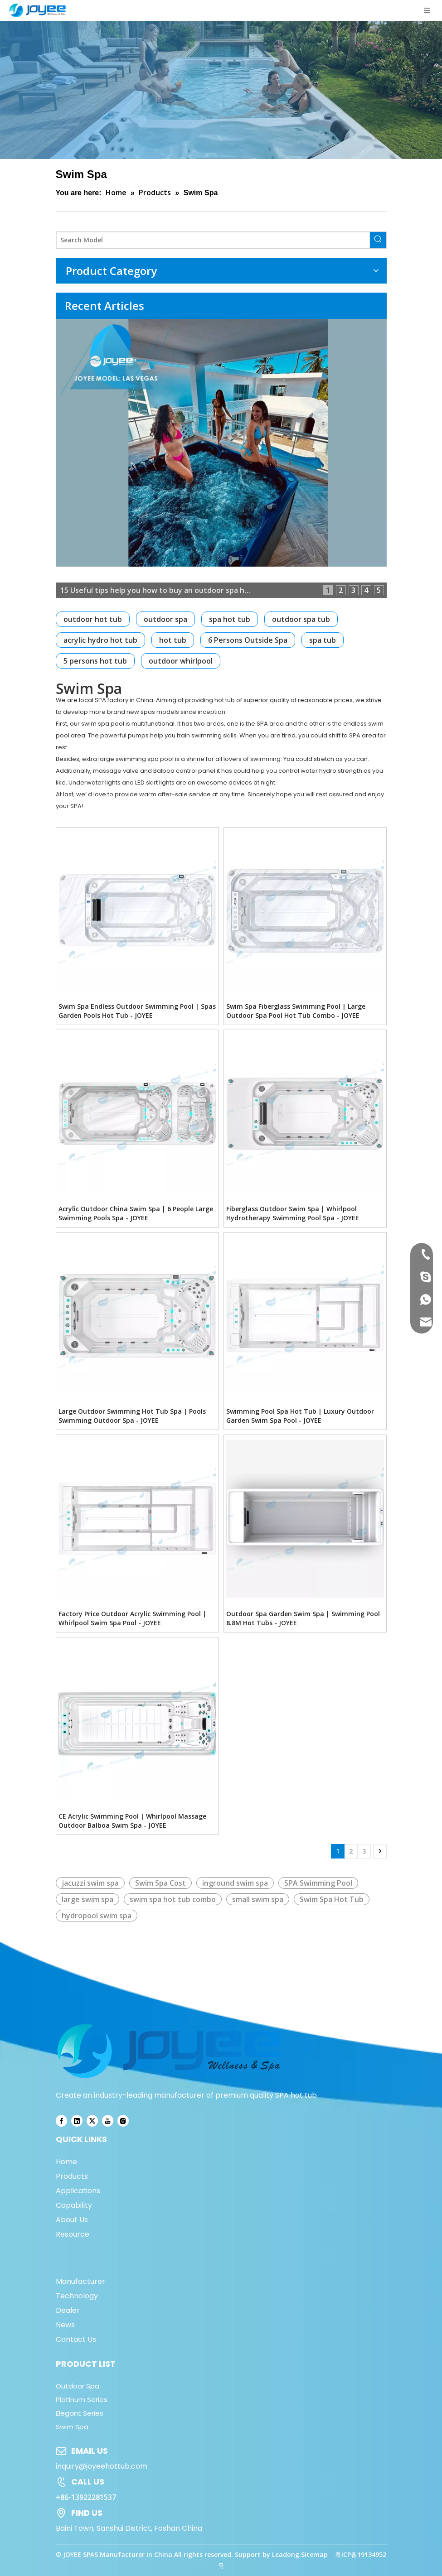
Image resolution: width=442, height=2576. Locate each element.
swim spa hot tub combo (173, 1899)
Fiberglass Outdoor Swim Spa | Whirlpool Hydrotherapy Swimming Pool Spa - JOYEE (292, 1213)
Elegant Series (79, 2413)
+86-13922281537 (86, 2497)
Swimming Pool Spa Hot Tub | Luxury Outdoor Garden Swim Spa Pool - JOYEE (300, 1416)
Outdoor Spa (77, 2386)
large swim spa (87, 1899)
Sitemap (314, 2554)
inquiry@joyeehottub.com (101, 2466)
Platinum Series (81, 2399)
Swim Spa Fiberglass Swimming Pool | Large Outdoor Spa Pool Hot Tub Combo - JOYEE (295, 1011)
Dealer (68, 2310)
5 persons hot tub (95, 661)
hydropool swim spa (96, 1916)
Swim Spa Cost (160, 1883)
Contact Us (76, 2339)
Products (72, 2176)
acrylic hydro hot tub (100, 640)
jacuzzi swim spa (90, 1883)
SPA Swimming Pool (318, 1883)
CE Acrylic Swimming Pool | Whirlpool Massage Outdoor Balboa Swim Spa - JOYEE (132, 1821)
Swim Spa (72, 2427)
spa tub (322, 640)
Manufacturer (80, 2281)
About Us (72, 2220)
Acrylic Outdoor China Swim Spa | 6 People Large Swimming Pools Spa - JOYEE (135, 1213)
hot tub (172, 640)
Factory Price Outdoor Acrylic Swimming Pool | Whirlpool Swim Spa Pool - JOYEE (132, 1618)
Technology (77, 2296)
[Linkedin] (77, 2120)
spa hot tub (229, 619)
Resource (72, 2234)
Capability (74, 2205)
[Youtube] (107, 2120)
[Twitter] (92, 2120)
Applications (78, 2191)
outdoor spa (165, 619)
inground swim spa (235, 1883)
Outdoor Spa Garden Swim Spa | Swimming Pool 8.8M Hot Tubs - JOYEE (303, 1618)
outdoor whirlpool (181, 661)
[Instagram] (123, 2120)
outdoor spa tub (301, 619)
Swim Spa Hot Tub (332, 1899)
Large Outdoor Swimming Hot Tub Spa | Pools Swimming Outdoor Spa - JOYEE (132, 1416)
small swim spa (257, 1899)
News (65, 2325)
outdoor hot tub (92, 619)
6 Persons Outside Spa (247, 640)
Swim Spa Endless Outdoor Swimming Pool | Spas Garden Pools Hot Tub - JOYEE (137, 1011)
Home (66, 2162)
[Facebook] (61, 2120)
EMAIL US (89, 2450)
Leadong (285, 2554)
